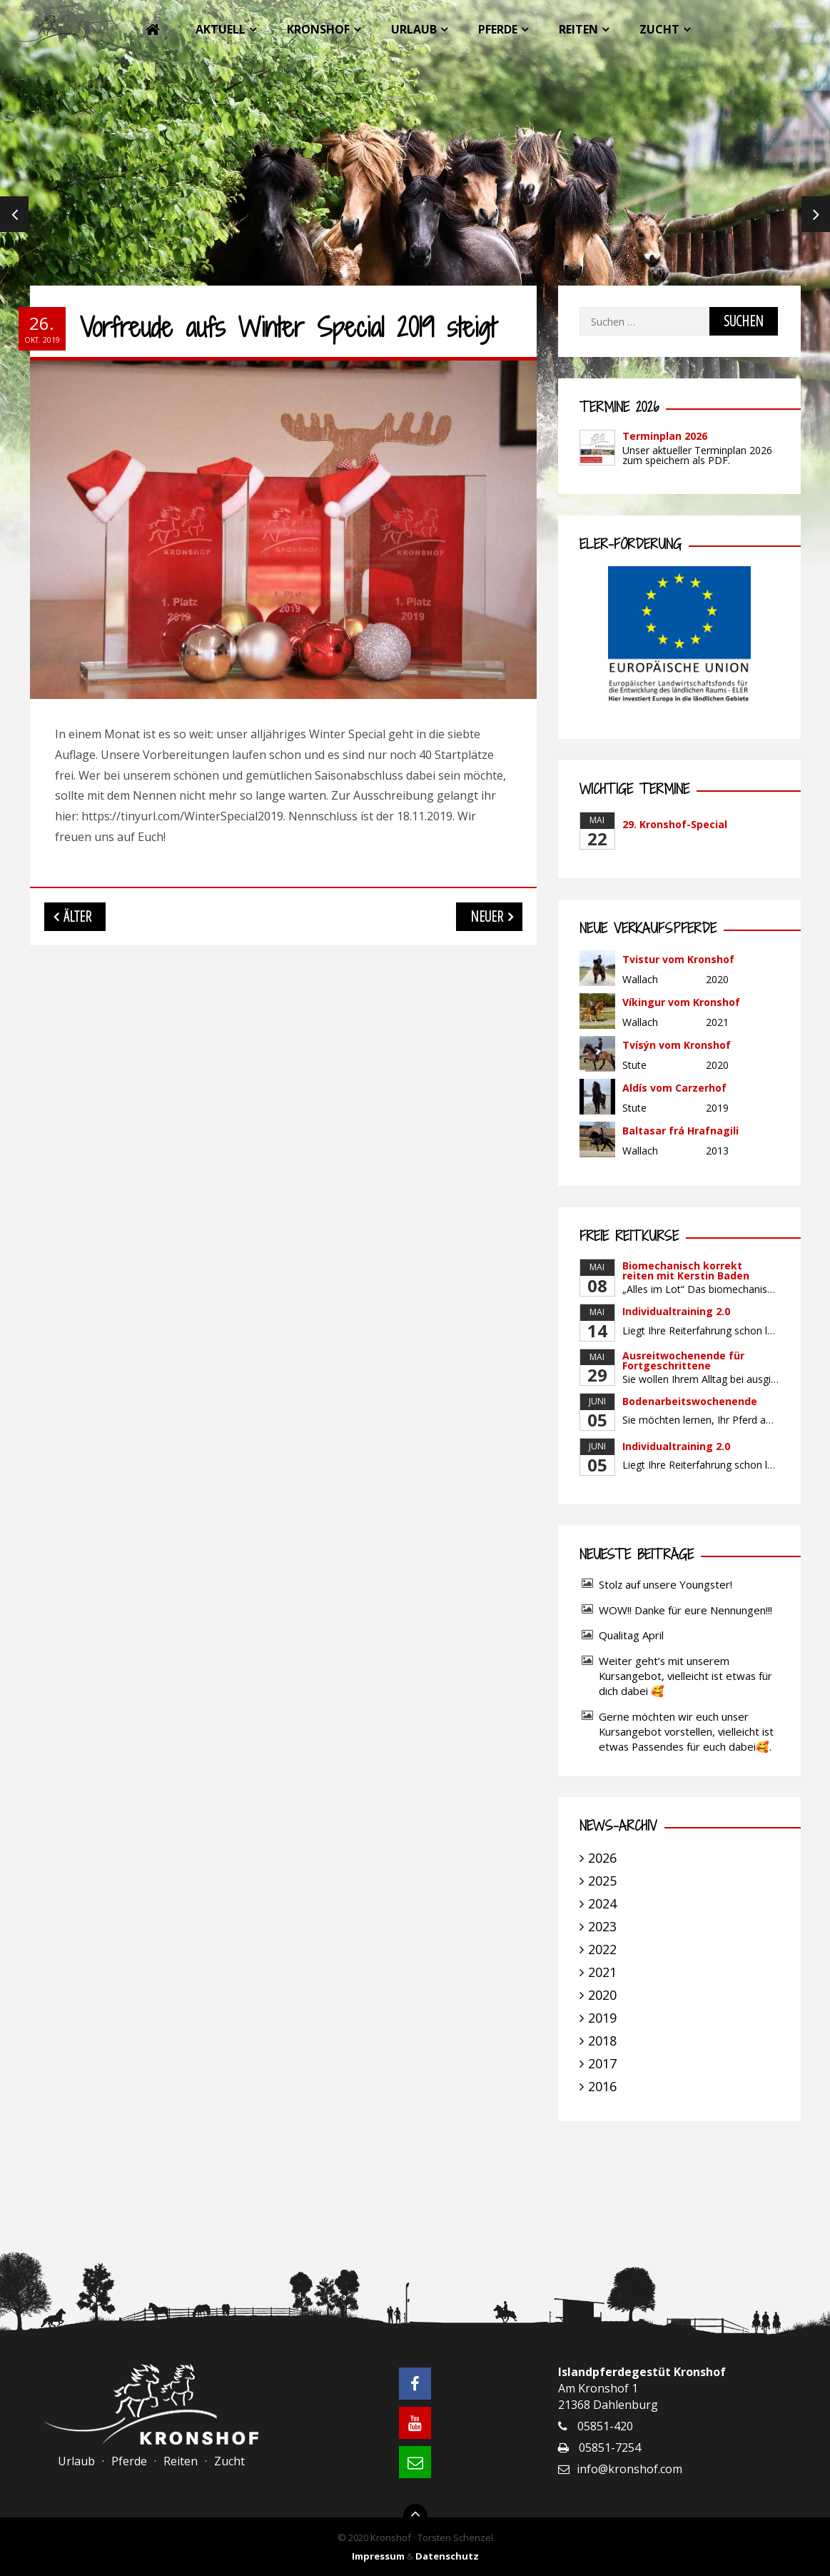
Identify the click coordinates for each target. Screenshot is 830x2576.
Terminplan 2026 (664, 436)
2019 (602, 2017)
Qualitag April (631, 1635)
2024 (602, 1903)
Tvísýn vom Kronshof (676, 1045)
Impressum (378, 2556)
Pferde (497, 29)
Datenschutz (447, 2556)
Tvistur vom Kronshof (678, 959)
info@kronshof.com (629, 2469)
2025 (602, 1880)
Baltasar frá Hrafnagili (680, 1130)
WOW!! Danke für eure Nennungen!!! (685, 1610)
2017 (602, 2063)
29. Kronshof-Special (674, 824)
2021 (602, 1972)
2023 (602, 1926)
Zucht (659, 29)
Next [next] (815, 214)
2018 (602, 2040)
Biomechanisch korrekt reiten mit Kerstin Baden (685, 1270)
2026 (602, 1857)
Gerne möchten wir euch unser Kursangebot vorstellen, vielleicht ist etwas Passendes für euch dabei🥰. (686, 1731)
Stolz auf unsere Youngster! (665, 1584)
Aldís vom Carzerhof (674, 1088)
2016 (602, 2086)
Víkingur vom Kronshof (681, 1002)
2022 (602, 1949)
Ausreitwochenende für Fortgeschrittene (683, 1360)
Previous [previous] (14, 214)
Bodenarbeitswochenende (689, 1401)
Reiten (578, 29)
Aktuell (221, 29)
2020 (602, 1994)
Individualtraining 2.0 (676, 1311)
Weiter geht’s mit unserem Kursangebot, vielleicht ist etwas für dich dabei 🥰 (685, 1676)
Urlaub (414, 29)
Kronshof (318, 29)
